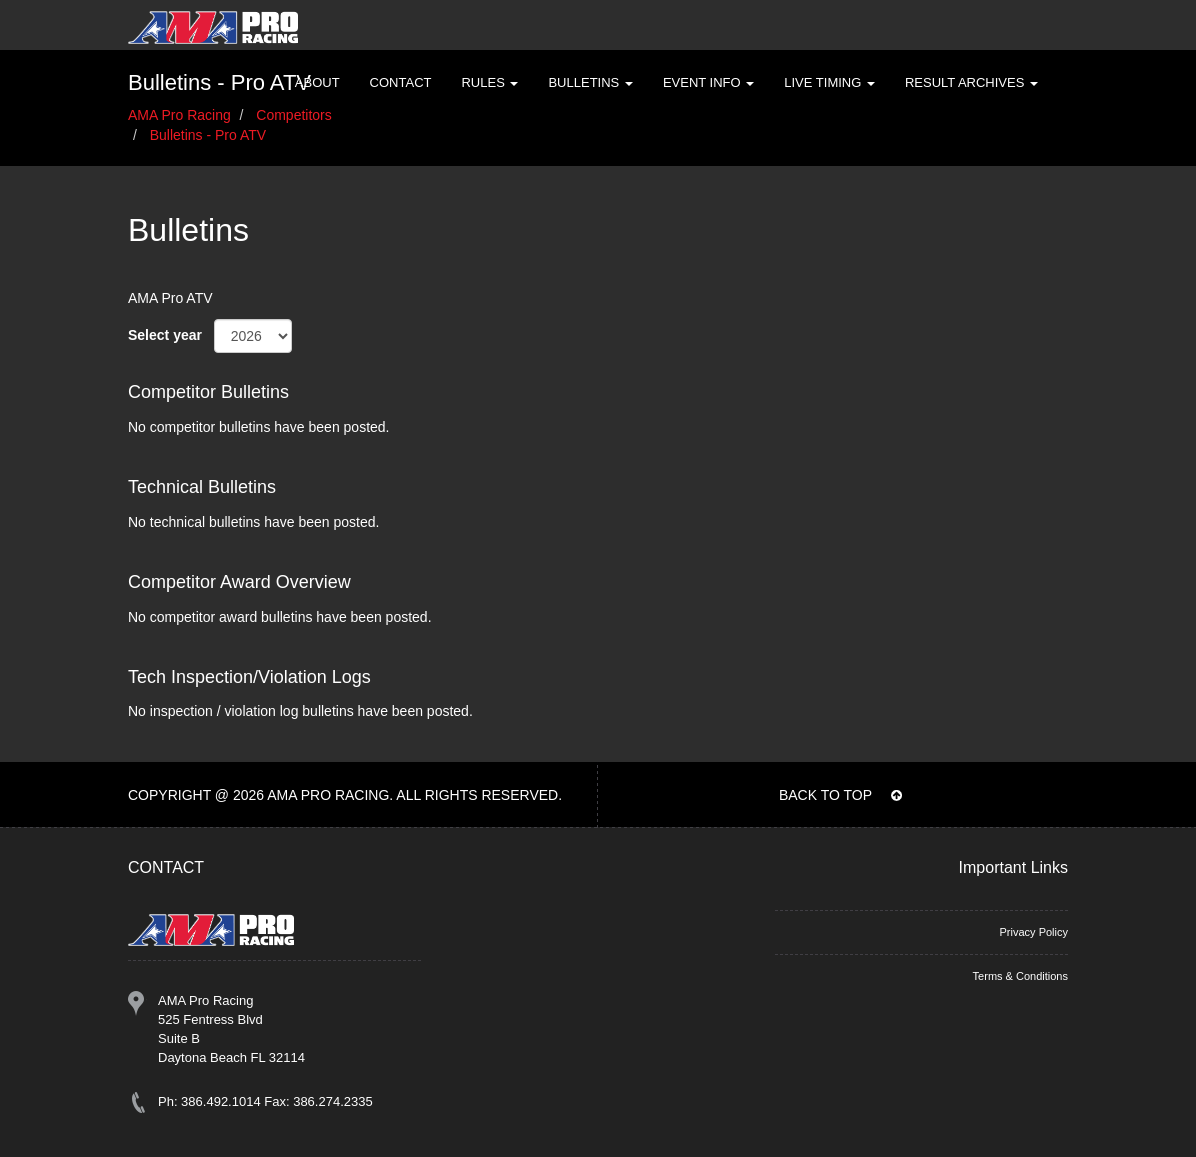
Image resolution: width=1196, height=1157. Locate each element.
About (317, 82)
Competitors (293, 115)
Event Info (708, 82)
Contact (401, 82)
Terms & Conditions (1020, 976)
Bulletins (590, 82)
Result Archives (971, 82)
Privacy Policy (1034, 932)
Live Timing (829, 82)
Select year (165, 335)
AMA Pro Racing (179, 115)
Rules (489, 82)
